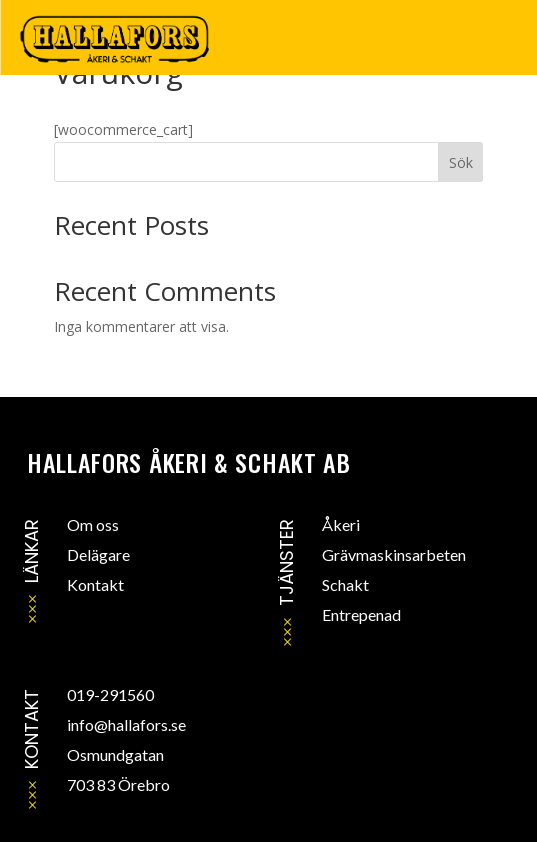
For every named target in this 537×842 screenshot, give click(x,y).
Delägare (98, 554)
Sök (461, 162)
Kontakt (95, 584)
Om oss (93, 524)
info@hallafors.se (126, 724)
